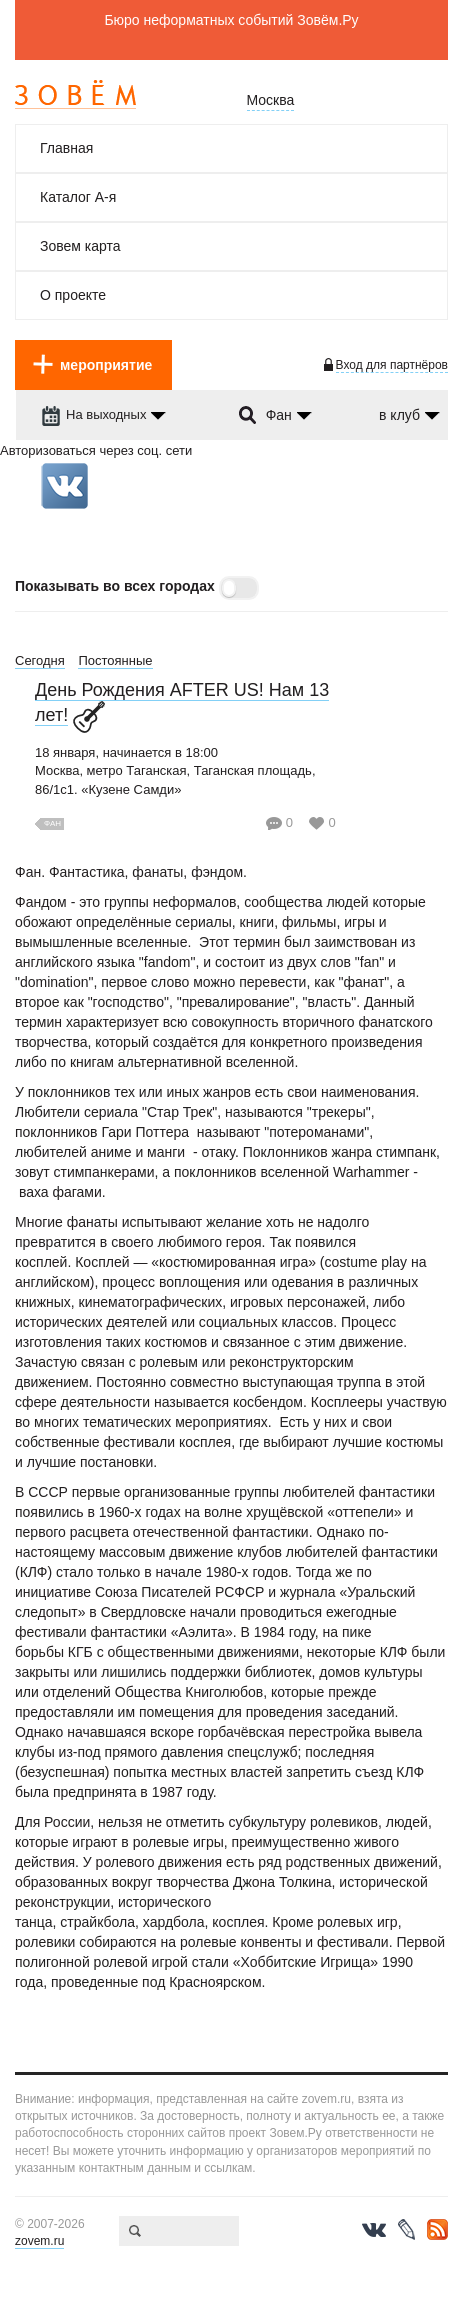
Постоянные (115, 660)
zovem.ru (39, 2241)
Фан (52, 823)
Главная (66, 148)
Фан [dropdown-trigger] (279, 415)
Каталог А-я (78, 197)
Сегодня (40, 660)
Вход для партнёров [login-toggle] (392, 365)
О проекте (73, 295)
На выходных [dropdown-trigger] (93, 414)
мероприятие (106, 365)
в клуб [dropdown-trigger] (399, 415)
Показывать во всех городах (115, 586)
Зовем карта (80, 246)
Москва (271, 100)
